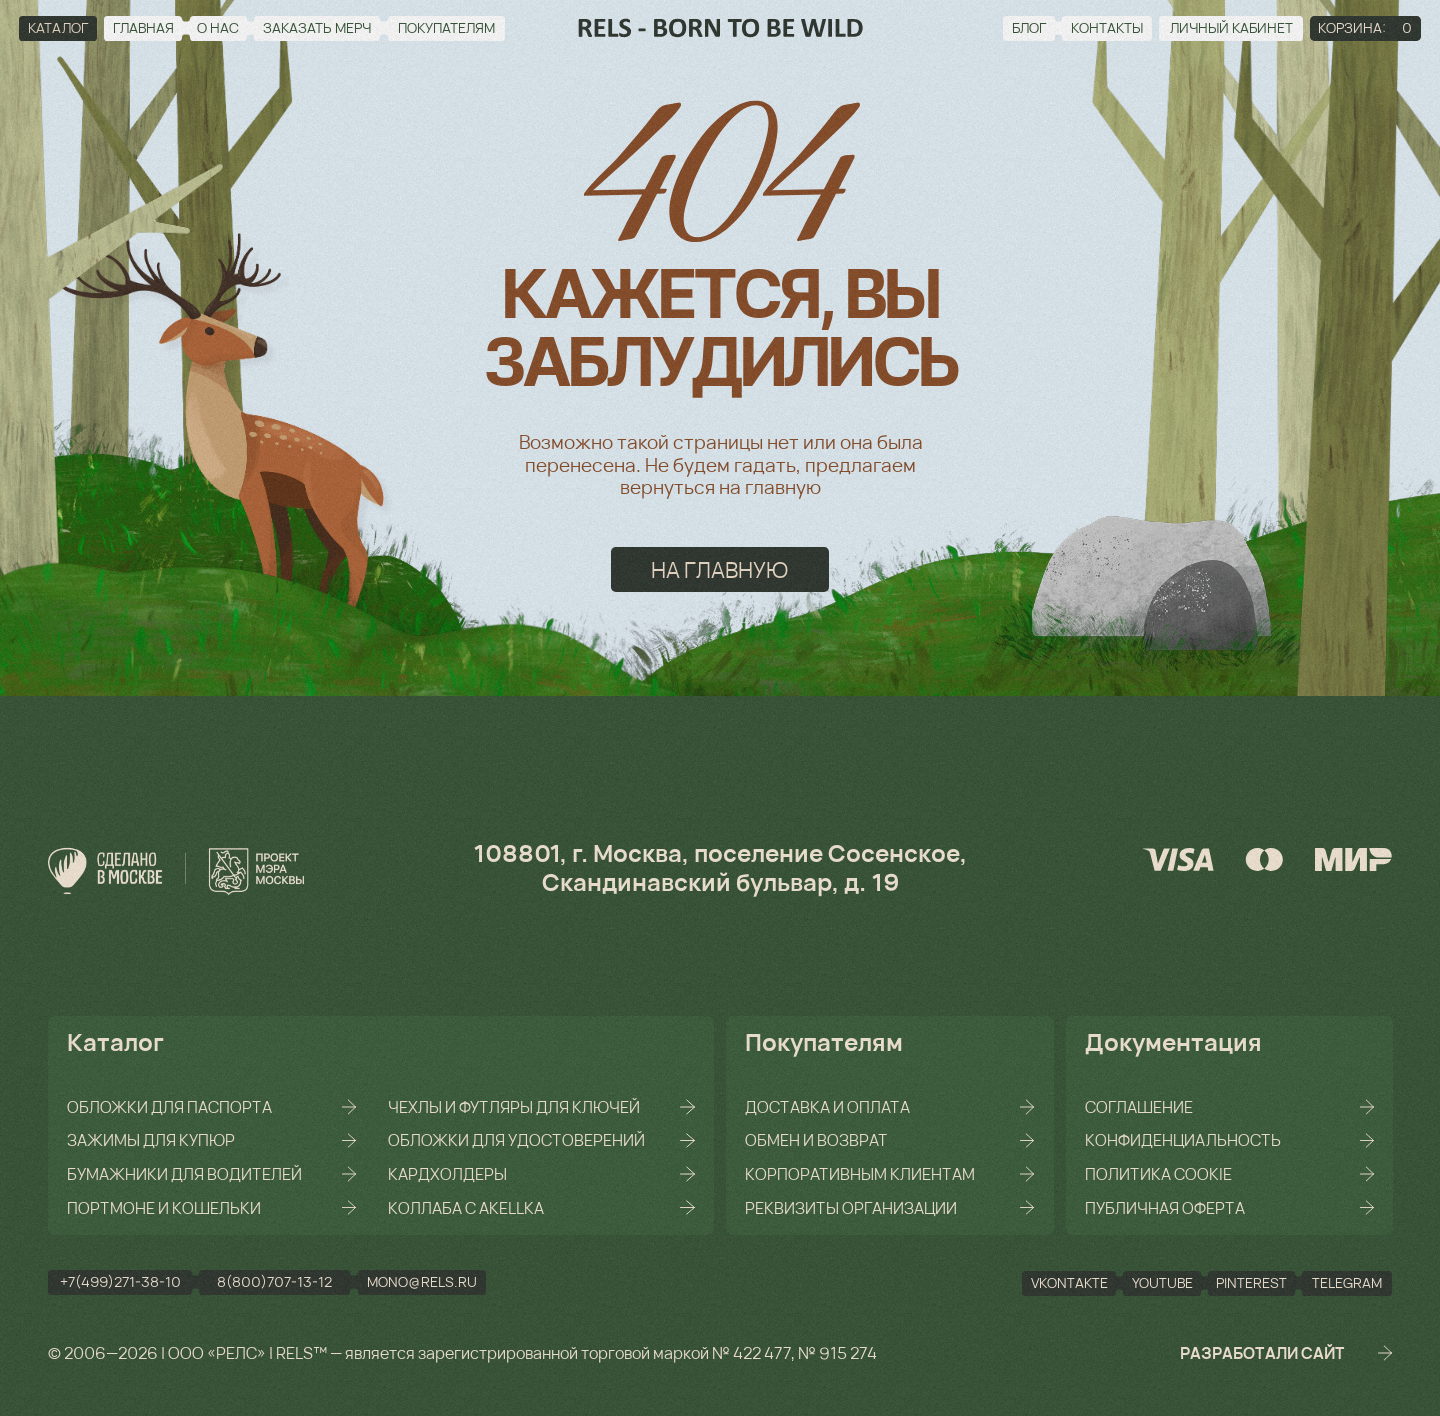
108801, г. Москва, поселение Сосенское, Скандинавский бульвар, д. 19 (720, 867)
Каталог (115, 1041)
